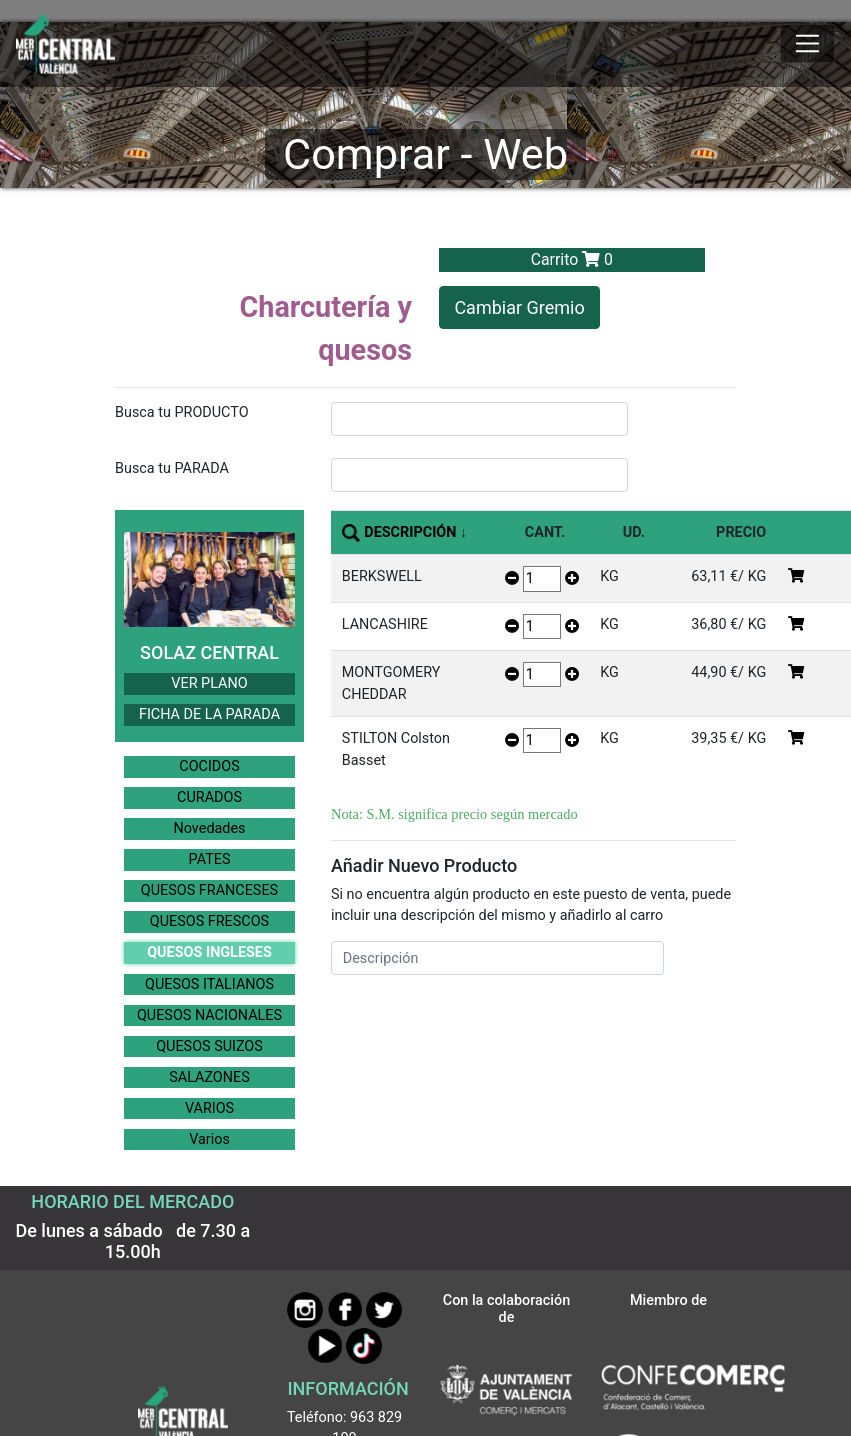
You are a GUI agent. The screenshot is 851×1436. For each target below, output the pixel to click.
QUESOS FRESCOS (209, 921)
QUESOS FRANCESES (209, 890)
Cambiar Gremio (519, 307)
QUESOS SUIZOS (209, 1046)
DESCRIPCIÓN (410, 532)
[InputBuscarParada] (479, 475)
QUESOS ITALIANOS (209, 984)
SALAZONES (209, 1077)
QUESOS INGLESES (209, 952)
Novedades (210, 828)
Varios (209, 1139)
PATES (210, 859)
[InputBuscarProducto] (479, 419)
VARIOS (209, 1108)
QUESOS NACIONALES (209, 1015)
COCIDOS (209, 766)
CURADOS (209, 797)
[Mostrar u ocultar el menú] (807, 44)
